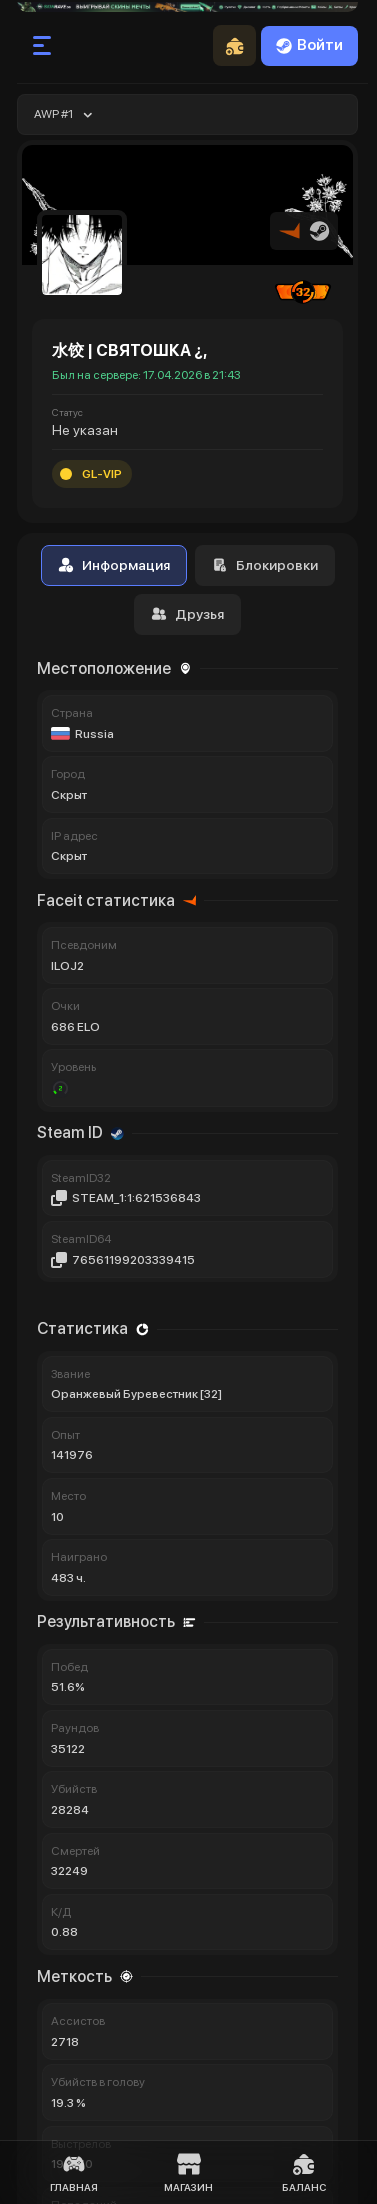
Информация (114, 565)
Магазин (188, 2172)
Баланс (304, 2172)
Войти (309, 45)
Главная (74, 2172)
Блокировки (265, 565)
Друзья (187, 614)
